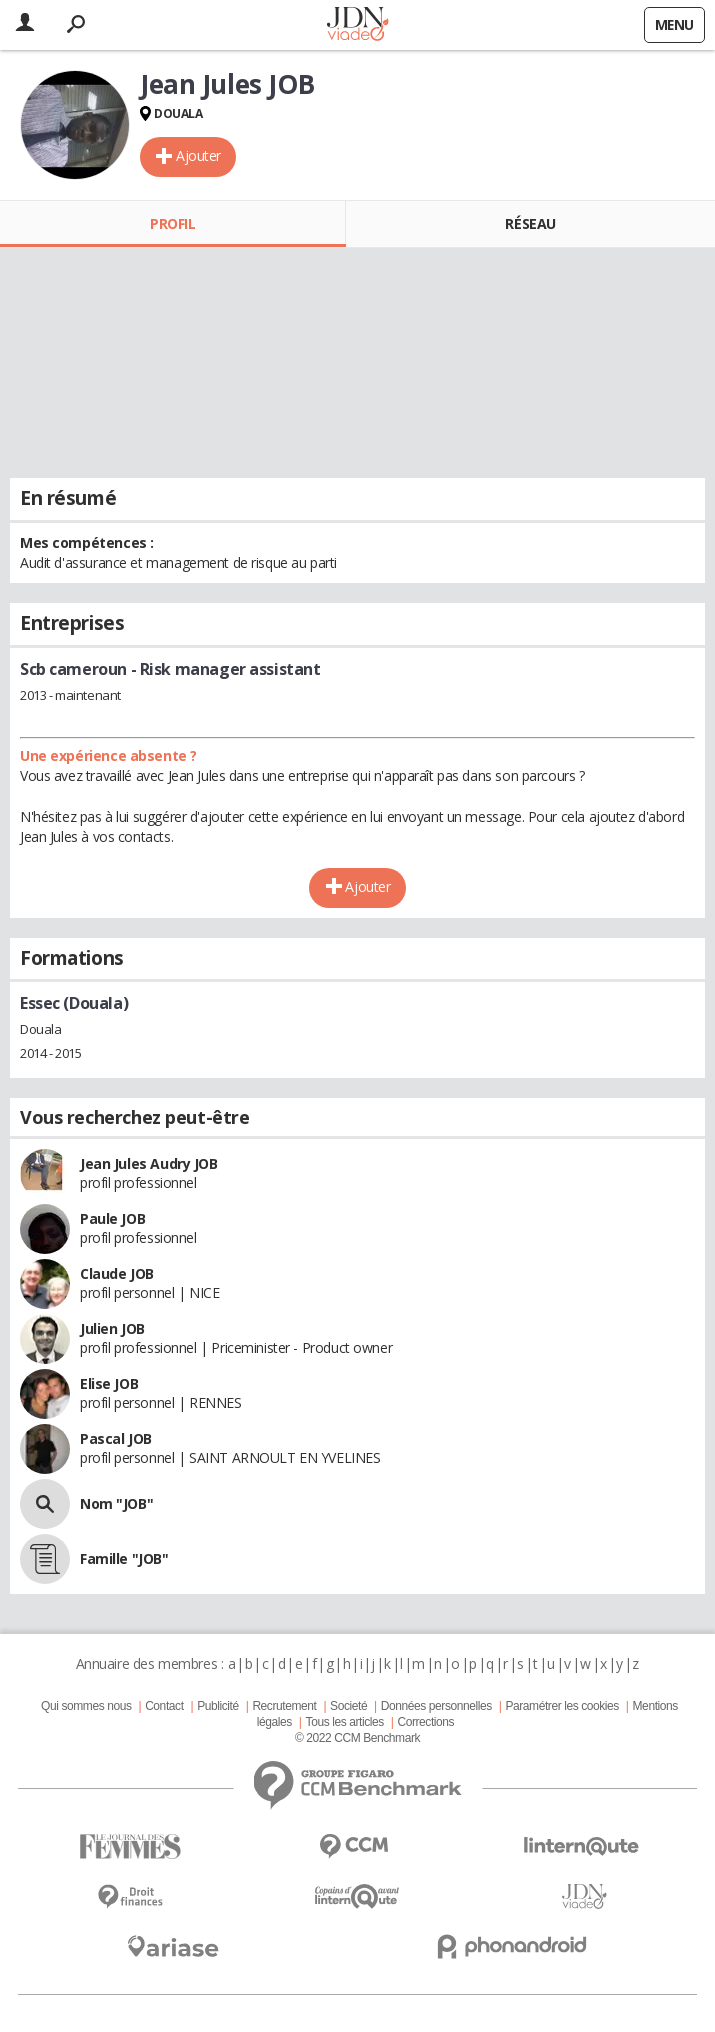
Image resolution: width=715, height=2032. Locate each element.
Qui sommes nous (86, 1706)
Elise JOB (109, 1383)
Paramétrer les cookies (561, 1706)
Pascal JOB (116, 1438)
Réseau (530, 223)
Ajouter (198, 155)
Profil (172, 223)
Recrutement (284, 1706)
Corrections (425, 1722)
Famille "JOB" (124, 1558)
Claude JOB (117, 1273)
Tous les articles (345, 1722)
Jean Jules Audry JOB (149, 1163)
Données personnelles (436, 1706)
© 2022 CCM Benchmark (357, 1738)
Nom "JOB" (116, 1503)
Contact (164, 1706)
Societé (348, 1706)
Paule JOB (112, 1218)
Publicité (218, 1706)
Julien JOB (112, 1328)
